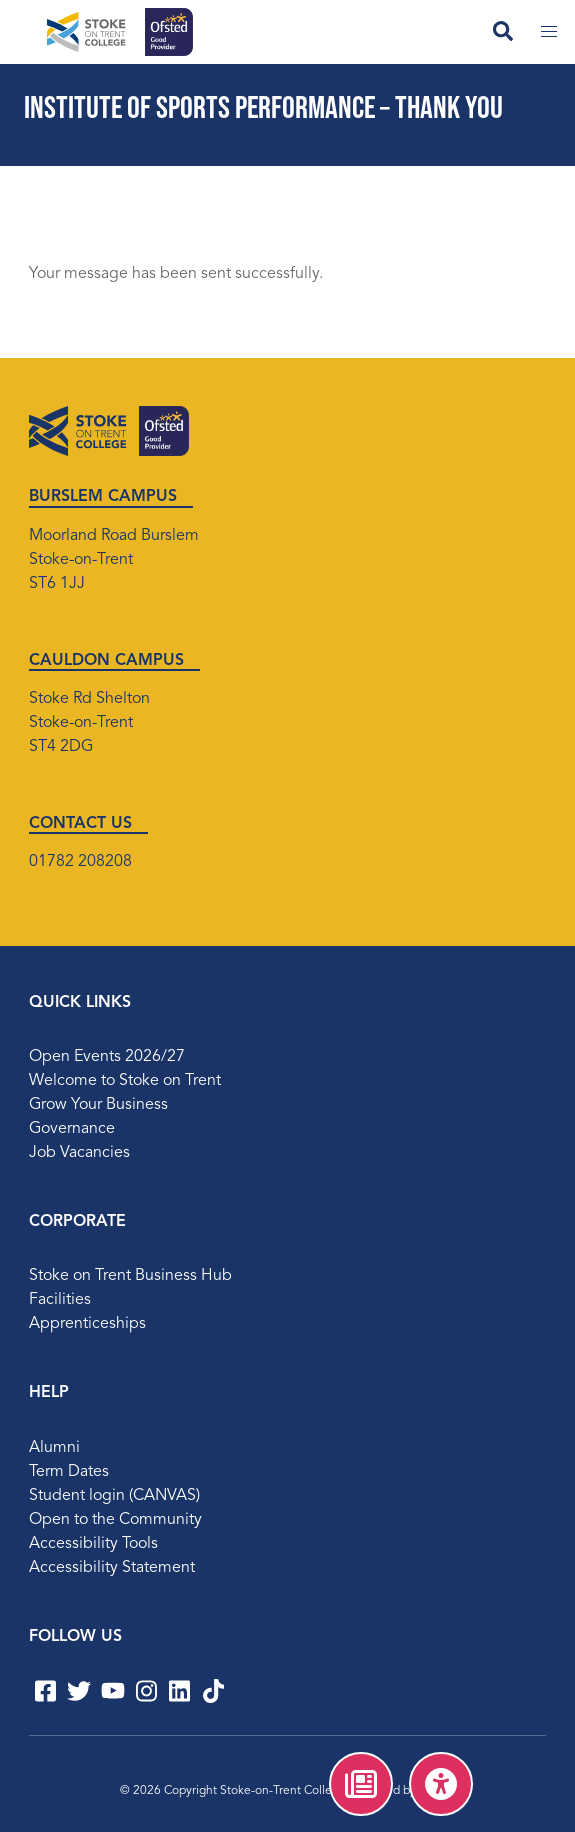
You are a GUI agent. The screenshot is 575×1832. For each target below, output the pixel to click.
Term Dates (69, 1472)
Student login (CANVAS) (114, 1496)
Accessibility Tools (93, 1544)
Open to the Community (115, 1520)
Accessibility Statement (112, 1568)
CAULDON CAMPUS (106, 661)
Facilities (60, 1300)
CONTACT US (80, 824)
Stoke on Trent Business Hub (130, 1276)
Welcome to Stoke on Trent (125, 1081)
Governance (72, 1129)
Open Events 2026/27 (107, 1057)
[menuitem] (361, 1784)
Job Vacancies (79, 1153)
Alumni (54, 1448)
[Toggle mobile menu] (549, 32)
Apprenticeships (87, 1324)
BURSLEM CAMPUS (103, 497)
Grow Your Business (98, 1105)
